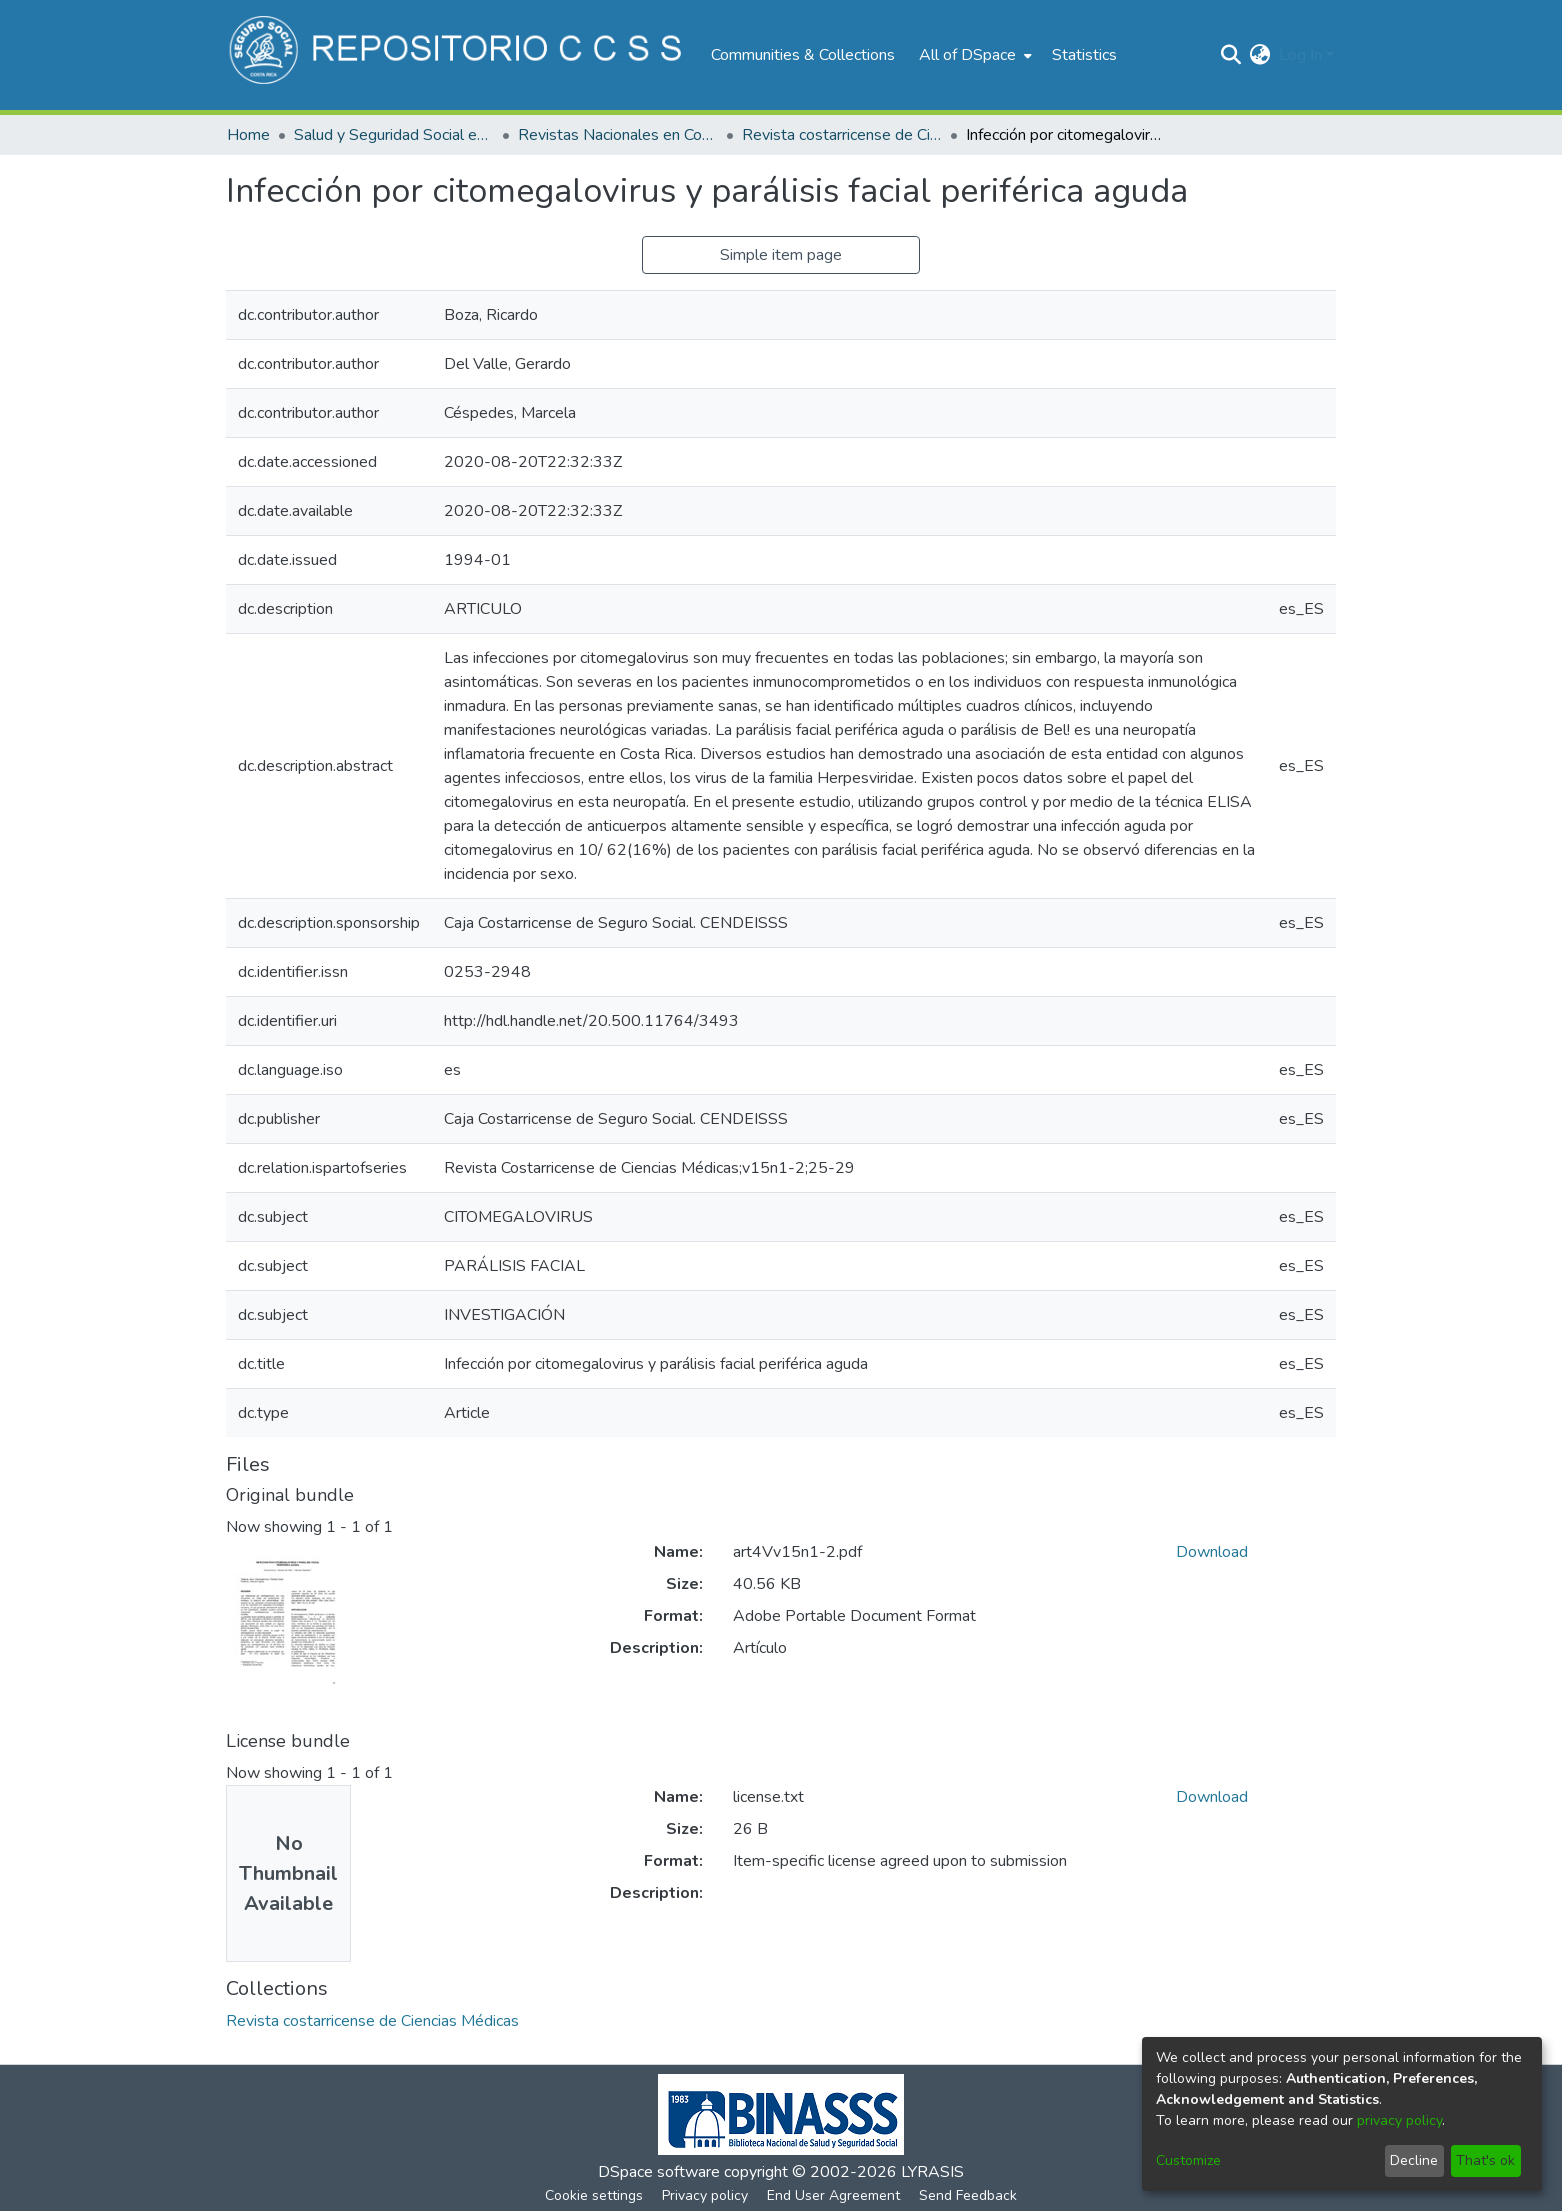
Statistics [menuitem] (1084, 55)
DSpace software (659, 2172)
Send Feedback (968, 2195)
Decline (1414, 2160)
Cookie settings (594, 2195)
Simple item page (781, 255)
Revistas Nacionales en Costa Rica (618, 135)
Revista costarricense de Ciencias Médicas (842, 135)
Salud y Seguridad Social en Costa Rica (394, 135)
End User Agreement (833, 2195)
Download (1212, 1552)
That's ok (1485, 2160)
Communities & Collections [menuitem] (803, 55)
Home (248, 135)
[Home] (458, 55)
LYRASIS (932, 2172)
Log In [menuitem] (1300, 55)
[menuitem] (973, 55)
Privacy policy (705, 2195)
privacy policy (1399, 2120)
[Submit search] (1231, 55)
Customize (1188, 2160)
